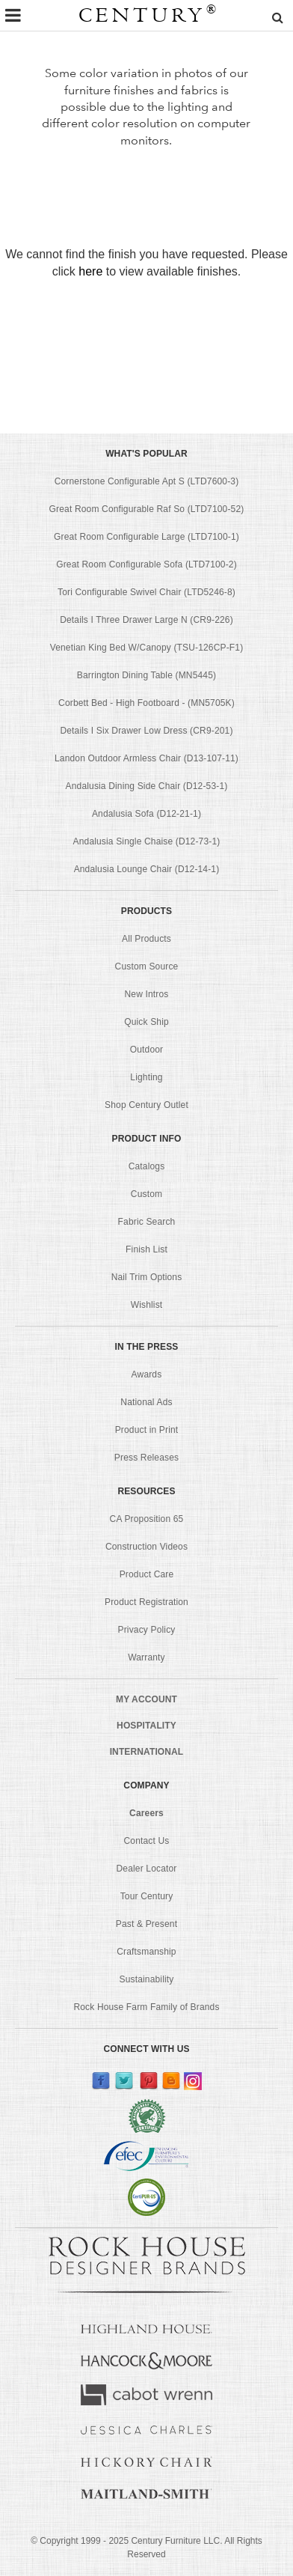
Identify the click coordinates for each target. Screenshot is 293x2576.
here (90, 271)
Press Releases (146, 1457)
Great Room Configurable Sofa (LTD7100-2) (146, 564)
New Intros (147, 994)
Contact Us (147, 1841)
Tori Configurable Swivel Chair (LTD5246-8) (146, 592)
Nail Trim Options (146, 1277)
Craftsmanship (146, 1951)
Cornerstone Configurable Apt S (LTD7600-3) (147, 481)
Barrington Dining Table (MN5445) (146, 675)
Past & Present (146, 1924)
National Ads (146, 1402)
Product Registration (146, 1602)
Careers (146, 1813)
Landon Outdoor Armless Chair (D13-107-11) (146, 758)
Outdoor (146, 1049)
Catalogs (147, 1166)
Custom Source (147, 966)
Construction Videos (146, 1546)
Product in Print (147, 1430)
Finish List (146, 1249)
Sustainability (147, 1979)
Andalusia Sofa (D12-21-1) (146, 814)
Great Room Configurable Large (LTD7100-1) (146, 537)
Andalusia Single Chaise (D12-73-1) (146, 841)
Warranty (146, 1657)
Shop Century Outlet (146, 1105)
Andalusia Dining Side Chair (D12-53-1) (147, 786)
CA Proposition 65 (147, 1519)
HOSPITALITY (146, 1725)
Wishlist (147, 1305)
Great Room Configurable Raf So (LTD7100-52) (146, 509)
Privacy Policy (147, 1630)
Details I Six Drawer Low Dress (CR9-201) (146, 730)
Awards (147, 1374)
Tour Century (146, 1896)
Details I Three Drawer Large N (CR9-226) (146, 620)
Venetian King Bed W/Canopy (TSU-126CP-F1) (147, 647)
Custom (146, 1194)
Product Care (147, 1574)
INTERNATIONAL (147, 1752)
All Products (146, 939)
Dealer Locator (147, 1868)
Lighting (146, 1077)
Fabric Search (147, 1222)
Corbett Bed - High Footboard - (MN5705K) (146, 703)
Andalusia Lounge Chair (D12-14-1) (147, 869)
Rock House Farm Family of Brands (146, 2007)
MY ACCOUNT (146, 1699)
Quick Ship (146, 1022)
